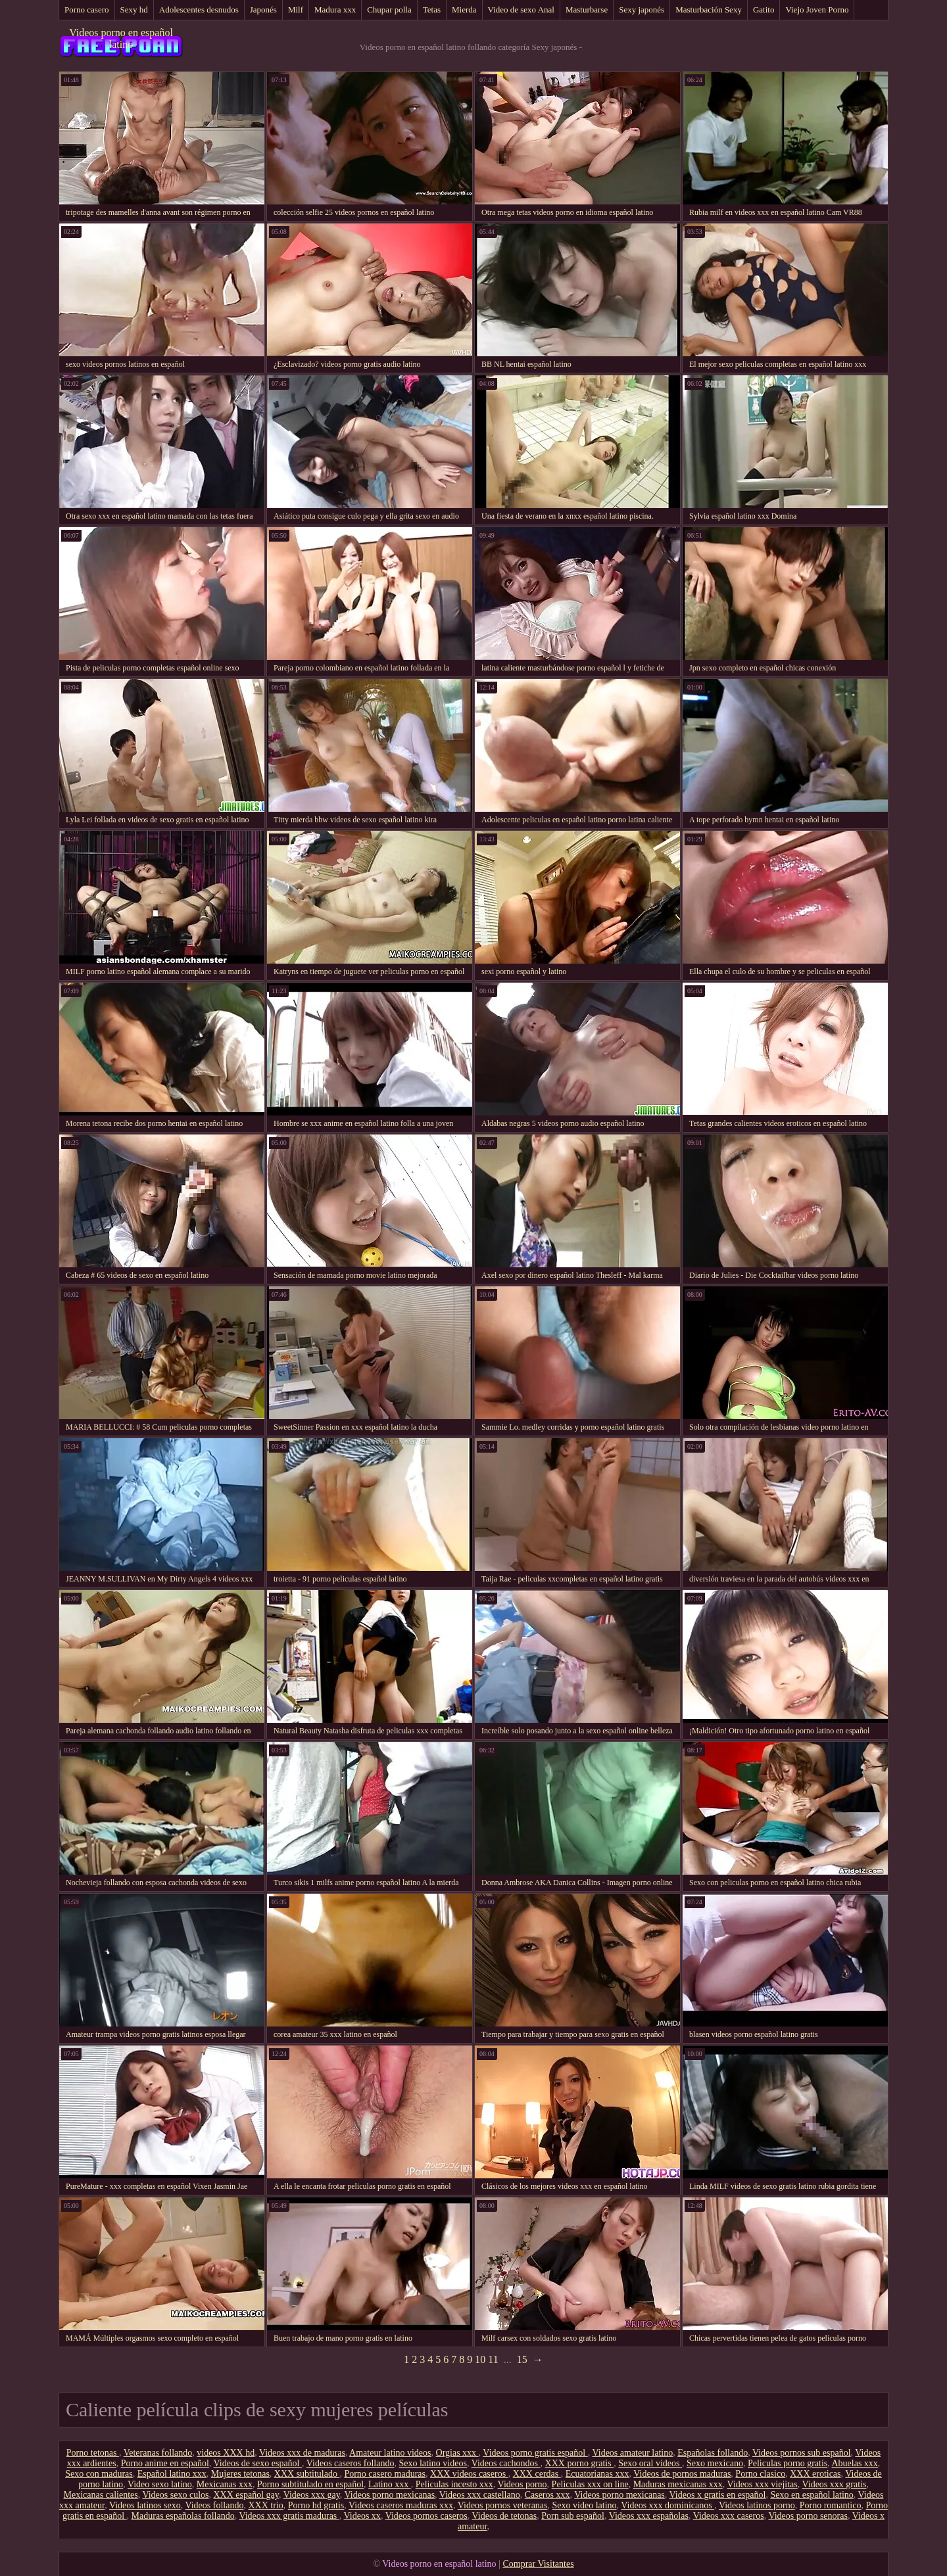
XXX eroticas (815, 2474)
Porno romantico (831, 2505)
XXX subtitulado (307, 2474)
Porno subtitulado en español (310, 2484)
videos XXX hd (226, 2453)
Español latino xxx (171, 2474)
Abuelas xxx (854, 2463)
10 (480, 2359)
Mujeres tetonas (240, 2474)
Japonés (263, 9)
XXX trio (265, 2505)
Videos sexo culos (175, 2495)
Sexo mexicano (715, 2463)
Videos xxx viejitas (762, 2484)
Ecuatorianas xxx (597, 2474)
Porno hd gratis (316, 2505)
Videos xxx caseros (728, 2516)
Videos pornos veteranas (503, 2505)
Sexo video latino (584, 2505)
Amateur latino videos (390, 2453)
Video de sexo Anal (521, 9)
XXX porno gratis (579, 2463)
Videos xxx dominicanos (667, 2505)
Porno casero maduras (384, 2474)
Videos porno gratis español (535, 2453)
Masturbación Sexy (708, 9)
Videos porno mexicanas (390, 2495)
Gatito (764, 9)
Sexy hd (134, 9)
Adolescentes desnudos (199, 9)
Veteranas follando (158, 2453)
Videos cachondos (506, 2463)
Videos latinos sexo (145, 2505)
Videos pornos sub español (801, 2453)
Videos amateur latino (632, 2453)
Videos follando (214, 2505)
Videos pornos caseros (426, 2516)
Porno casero (86, 9)
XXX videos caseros (469, 2474)
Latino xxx (389, 2484)
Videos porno (522, 2484)
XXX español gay (245, 2495)
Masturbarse (587, 9)
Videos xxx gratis (834, 2484)
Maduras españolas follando (183, 2516)
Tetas (432, 9)
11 (493, 2359)
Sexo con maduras (99, 2474)
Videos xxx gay (311, 2495)
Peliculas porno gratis (787, 2463)
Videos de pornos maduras (682, 2474)
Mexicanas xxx (225, 2484)
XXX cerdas (537, 2474)
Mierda (464, 9)
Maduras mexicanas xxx (678, 2484)
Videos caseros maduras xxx (401, 2505)
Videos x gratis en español (717, 2495)
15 (522, 2359)
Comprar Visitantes (537, 2564)
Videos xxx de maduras (302, 2453)
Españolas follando (712, 2453)
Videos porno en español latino (121, 38)
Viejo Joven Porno (816, 9)
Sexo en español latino (811, 2495)
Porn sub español (572, 2516)
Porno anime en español (165, 2463)
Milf (295, 9)
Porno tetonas (92, 2453)
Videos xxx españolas (649, 2516)
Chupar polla (389, 9)
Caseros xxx (547, 2495)
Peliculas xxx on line (590, 2484)
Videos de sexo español (258, 2463)
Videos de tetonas (504, 2516)
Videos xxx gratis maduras (289, 2516)
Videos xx (362, 2516)
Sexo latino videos (432, 2463)
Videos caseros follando (350, 2463)
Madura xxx (335, 9)
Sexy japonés (641, 9)
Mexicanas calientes (101, 2495)
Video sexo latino (160, 2484)
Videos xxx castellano (479, 2495)
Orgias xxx (457, 2453)
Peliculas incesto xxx (454, 2484)
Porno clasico (760, 2474)
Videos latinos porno (757, 2505)
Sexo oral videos (650, 2463)
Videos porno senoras (807, 2516)
